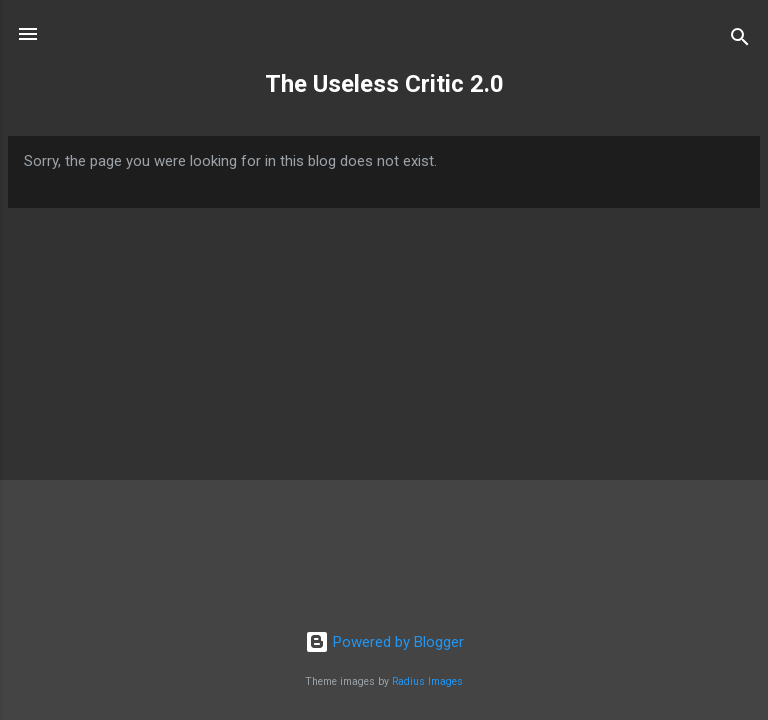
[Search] (740, 40)
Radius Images (427, 681)
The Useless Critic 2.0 (384, 84)
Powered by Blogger (384, 642)
